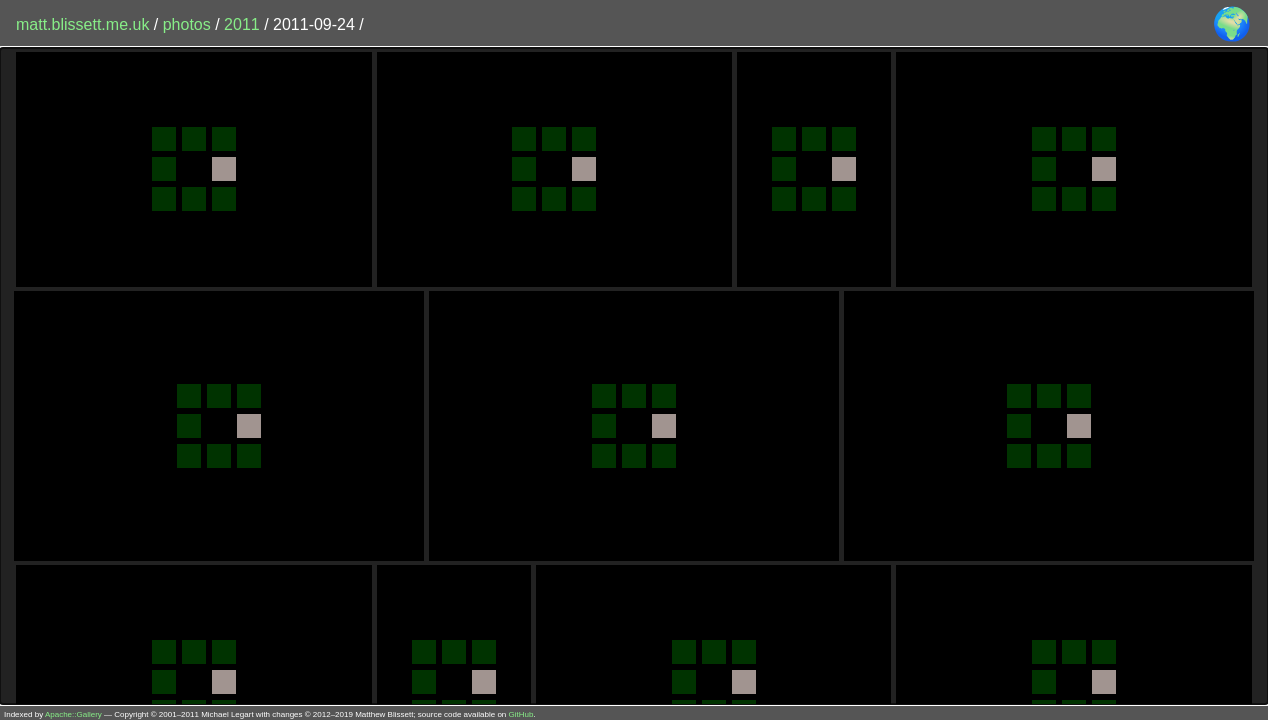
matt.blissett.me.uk (82, 24)
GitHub (521, 714)
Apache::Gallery (73, 714)
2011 (242, 24)
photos (187, 24)
